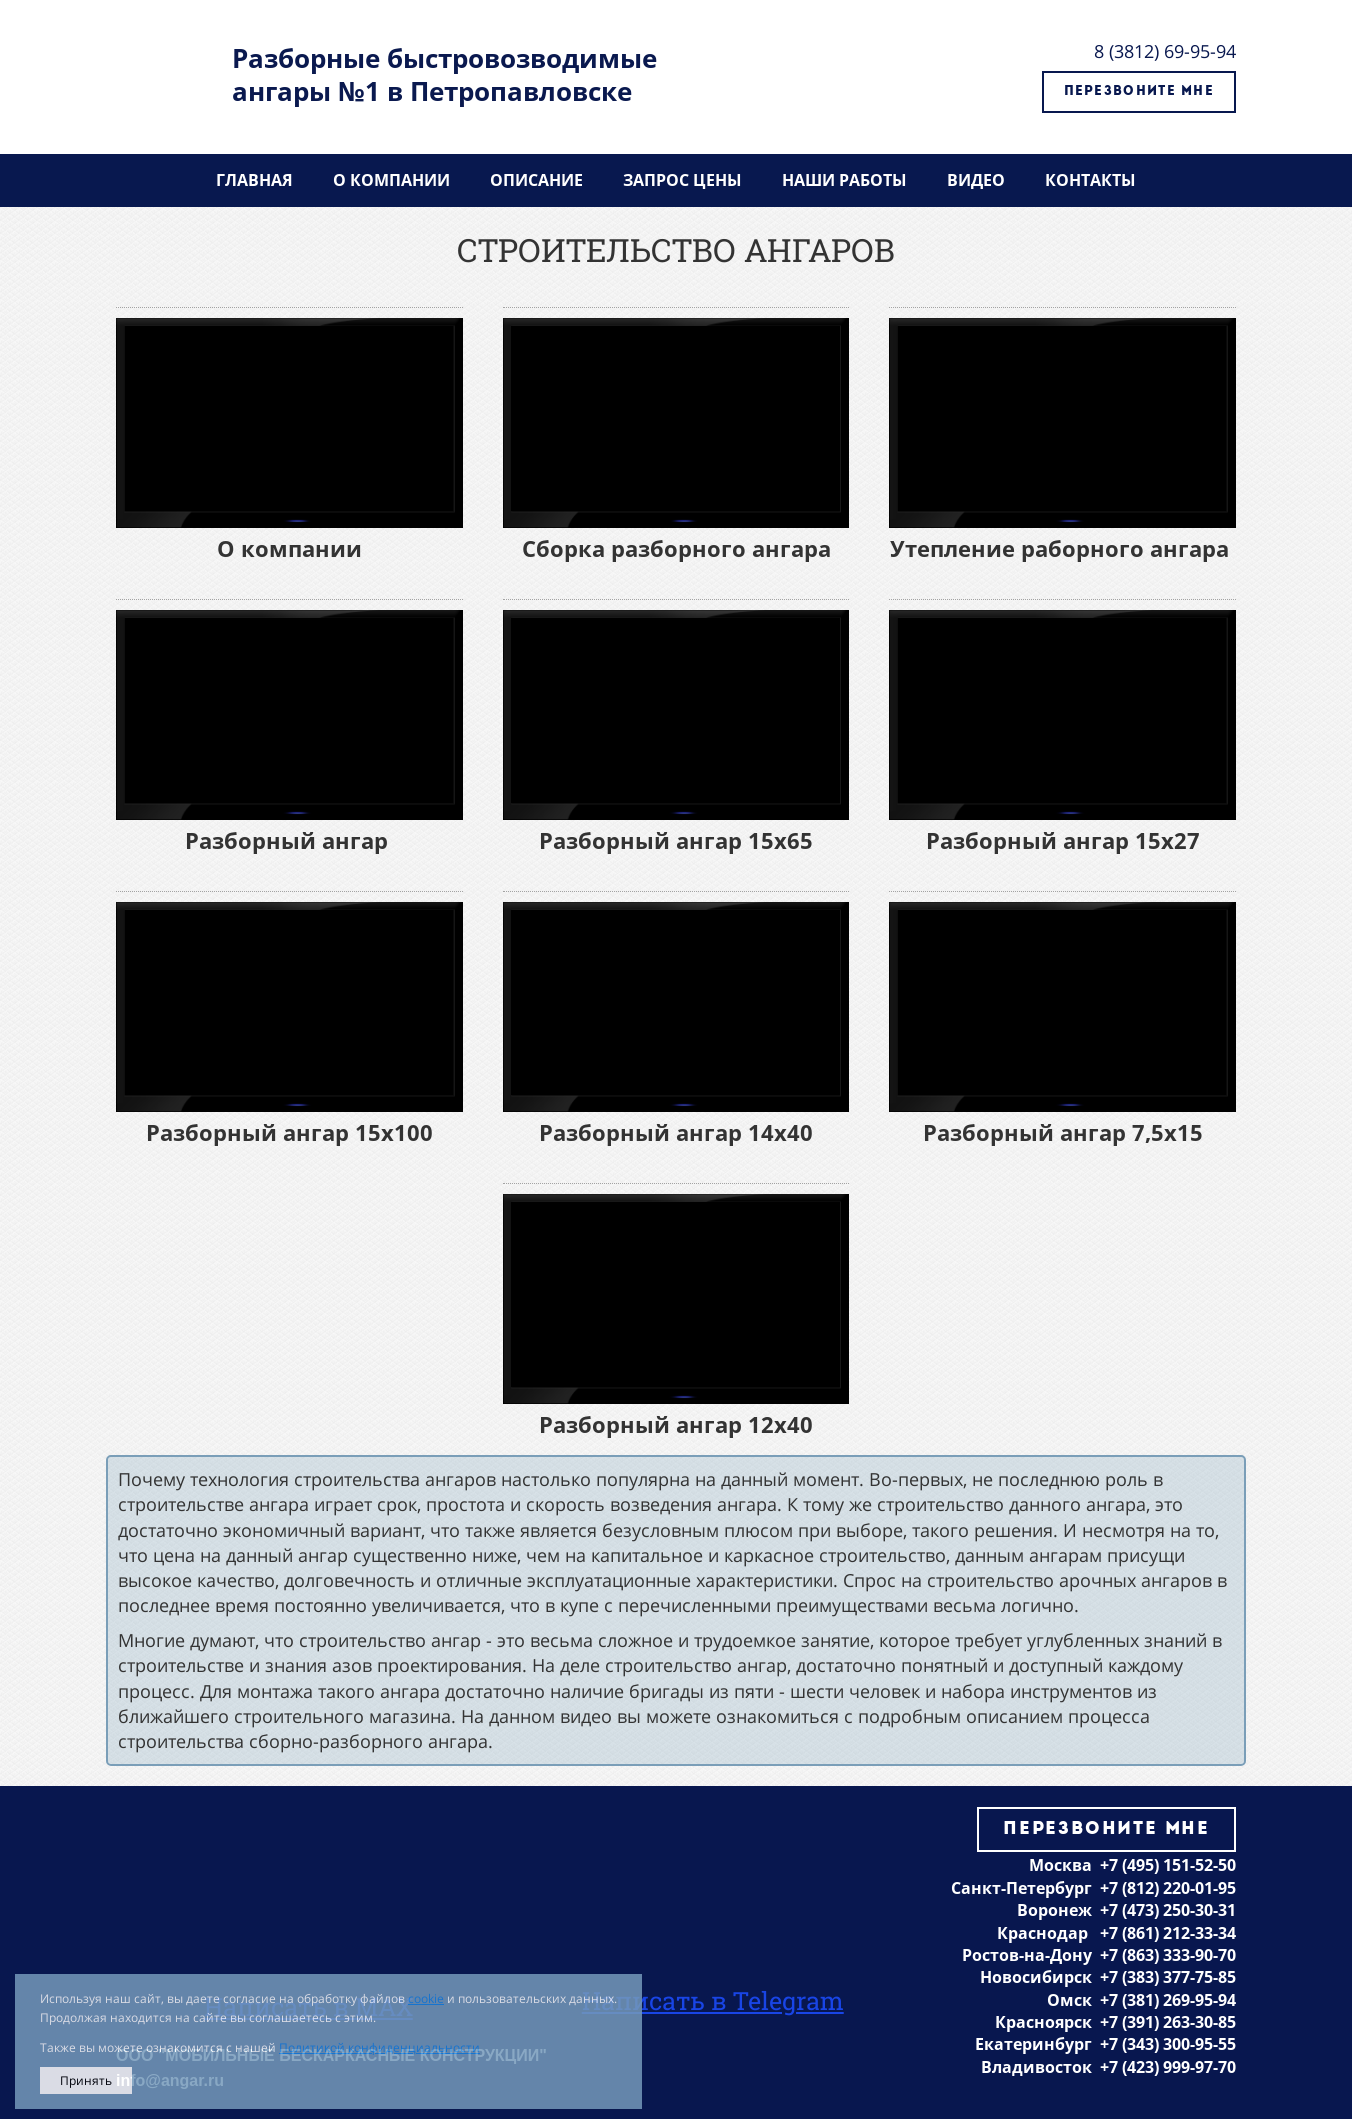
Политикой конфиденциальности (379, 2047)
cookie (426, 1998)
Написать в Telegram (713, 2000)
